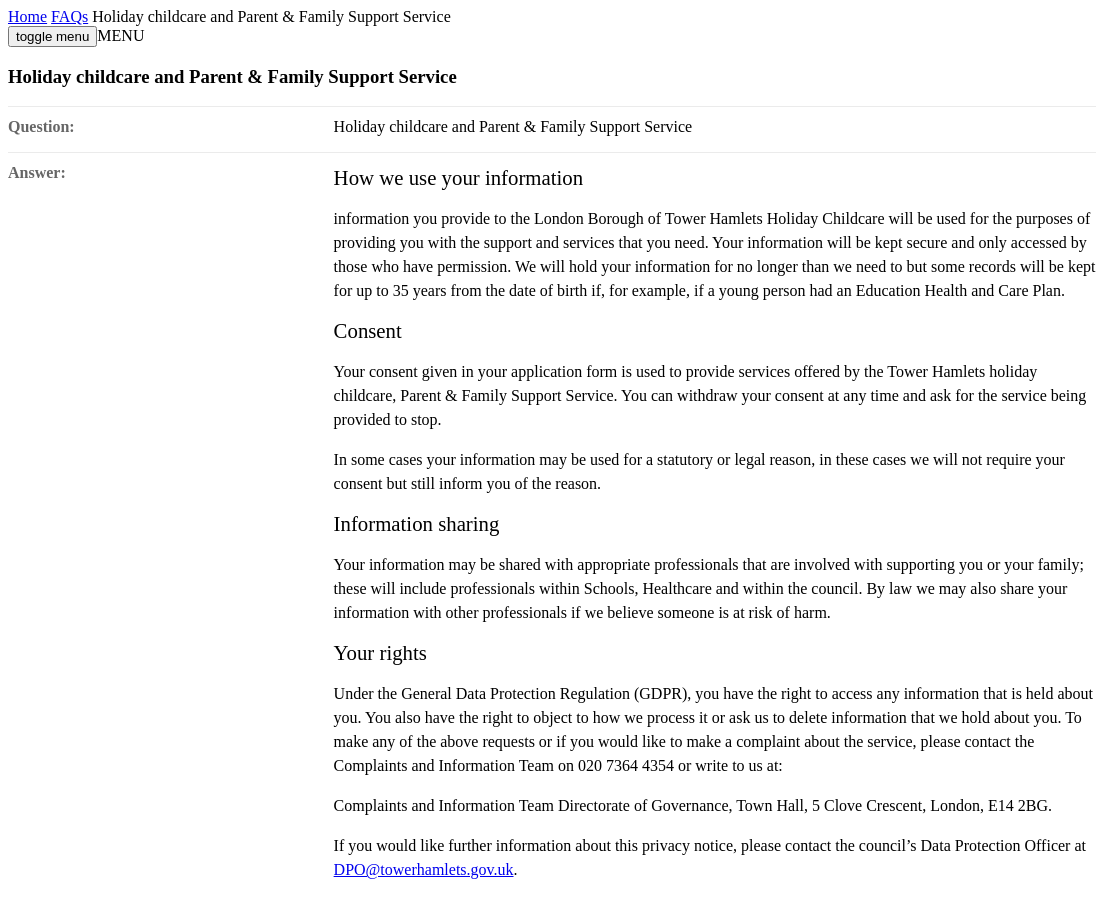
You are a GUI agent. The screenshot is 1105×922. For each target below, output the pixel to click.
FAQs (69, 16)
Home (27, 16)
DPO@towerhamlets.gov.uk (424, 869)
